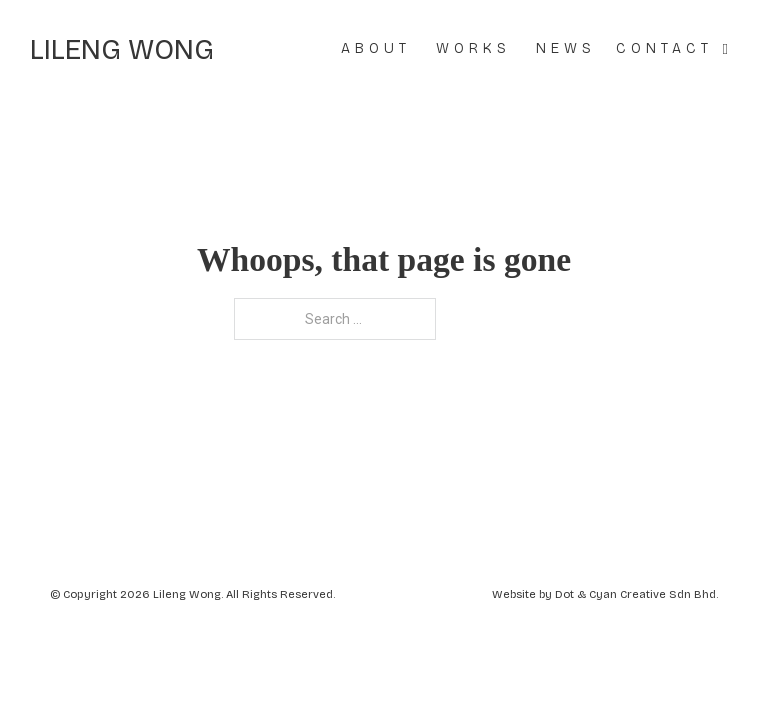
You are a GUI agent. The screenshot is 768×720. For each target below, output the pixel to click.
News (566, 48)
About (376, 48)
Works (473, 48)
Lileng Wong (122, 50)
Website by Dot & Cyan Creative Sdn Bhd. (605, 594)
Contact (664, 48)
